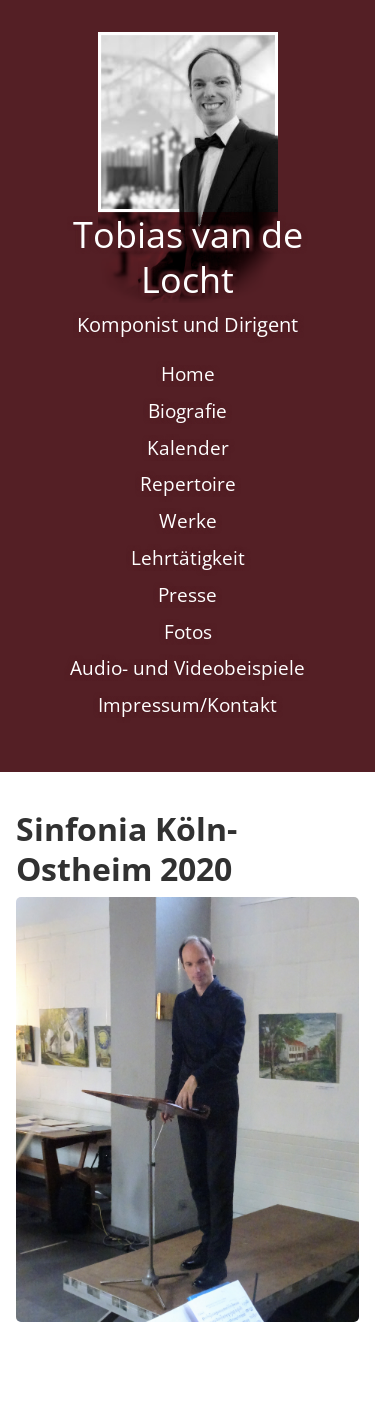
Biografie (187, 410)
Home (188, 373)
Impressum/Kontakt (187, 704)
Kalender (188, 447)
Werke (188, 520)
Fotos (188, 631)
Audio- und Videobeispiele (187, 667)
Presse (187, 594)
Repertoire (188, 483)
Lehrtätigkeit (188, 557)
